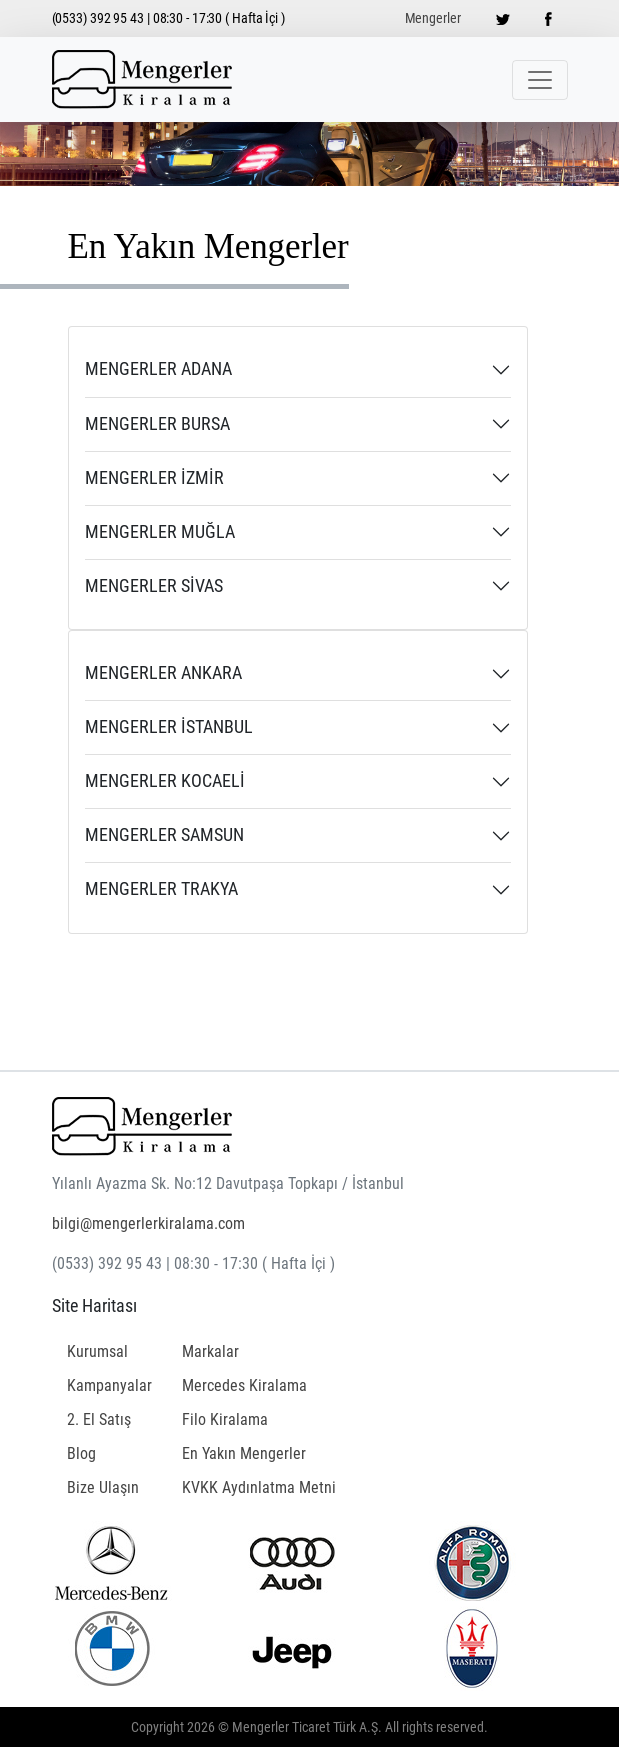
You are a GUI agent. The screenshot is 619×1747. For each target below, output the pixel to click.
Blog (81, 1453)
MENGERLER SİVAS (154, 586)
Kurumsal (97, 1351)
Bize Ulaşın (103, 1487)
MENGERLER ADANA (158, 369)
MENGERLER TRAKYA (161, 889)
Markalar (210, 1351)
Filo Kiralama (225, 1419)
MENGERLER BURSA (157, 424)
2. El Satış (99, 1419)
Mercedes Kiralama (244, 1385)
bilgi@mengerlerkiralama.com (148, 1223)
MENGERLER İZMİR (154, 478)
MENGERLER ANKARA (163, 673)
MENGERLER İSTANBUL (169, 727)
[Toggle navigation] (540, 80)
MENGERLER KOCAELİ (165, 781)
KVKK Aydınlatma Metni (259, 1487)
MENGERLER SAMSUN (164, 835)
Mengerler (433, 18)
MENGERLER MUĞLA (160, 532)
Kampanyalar (109, 1385)
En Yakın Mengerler (244, 1453)
